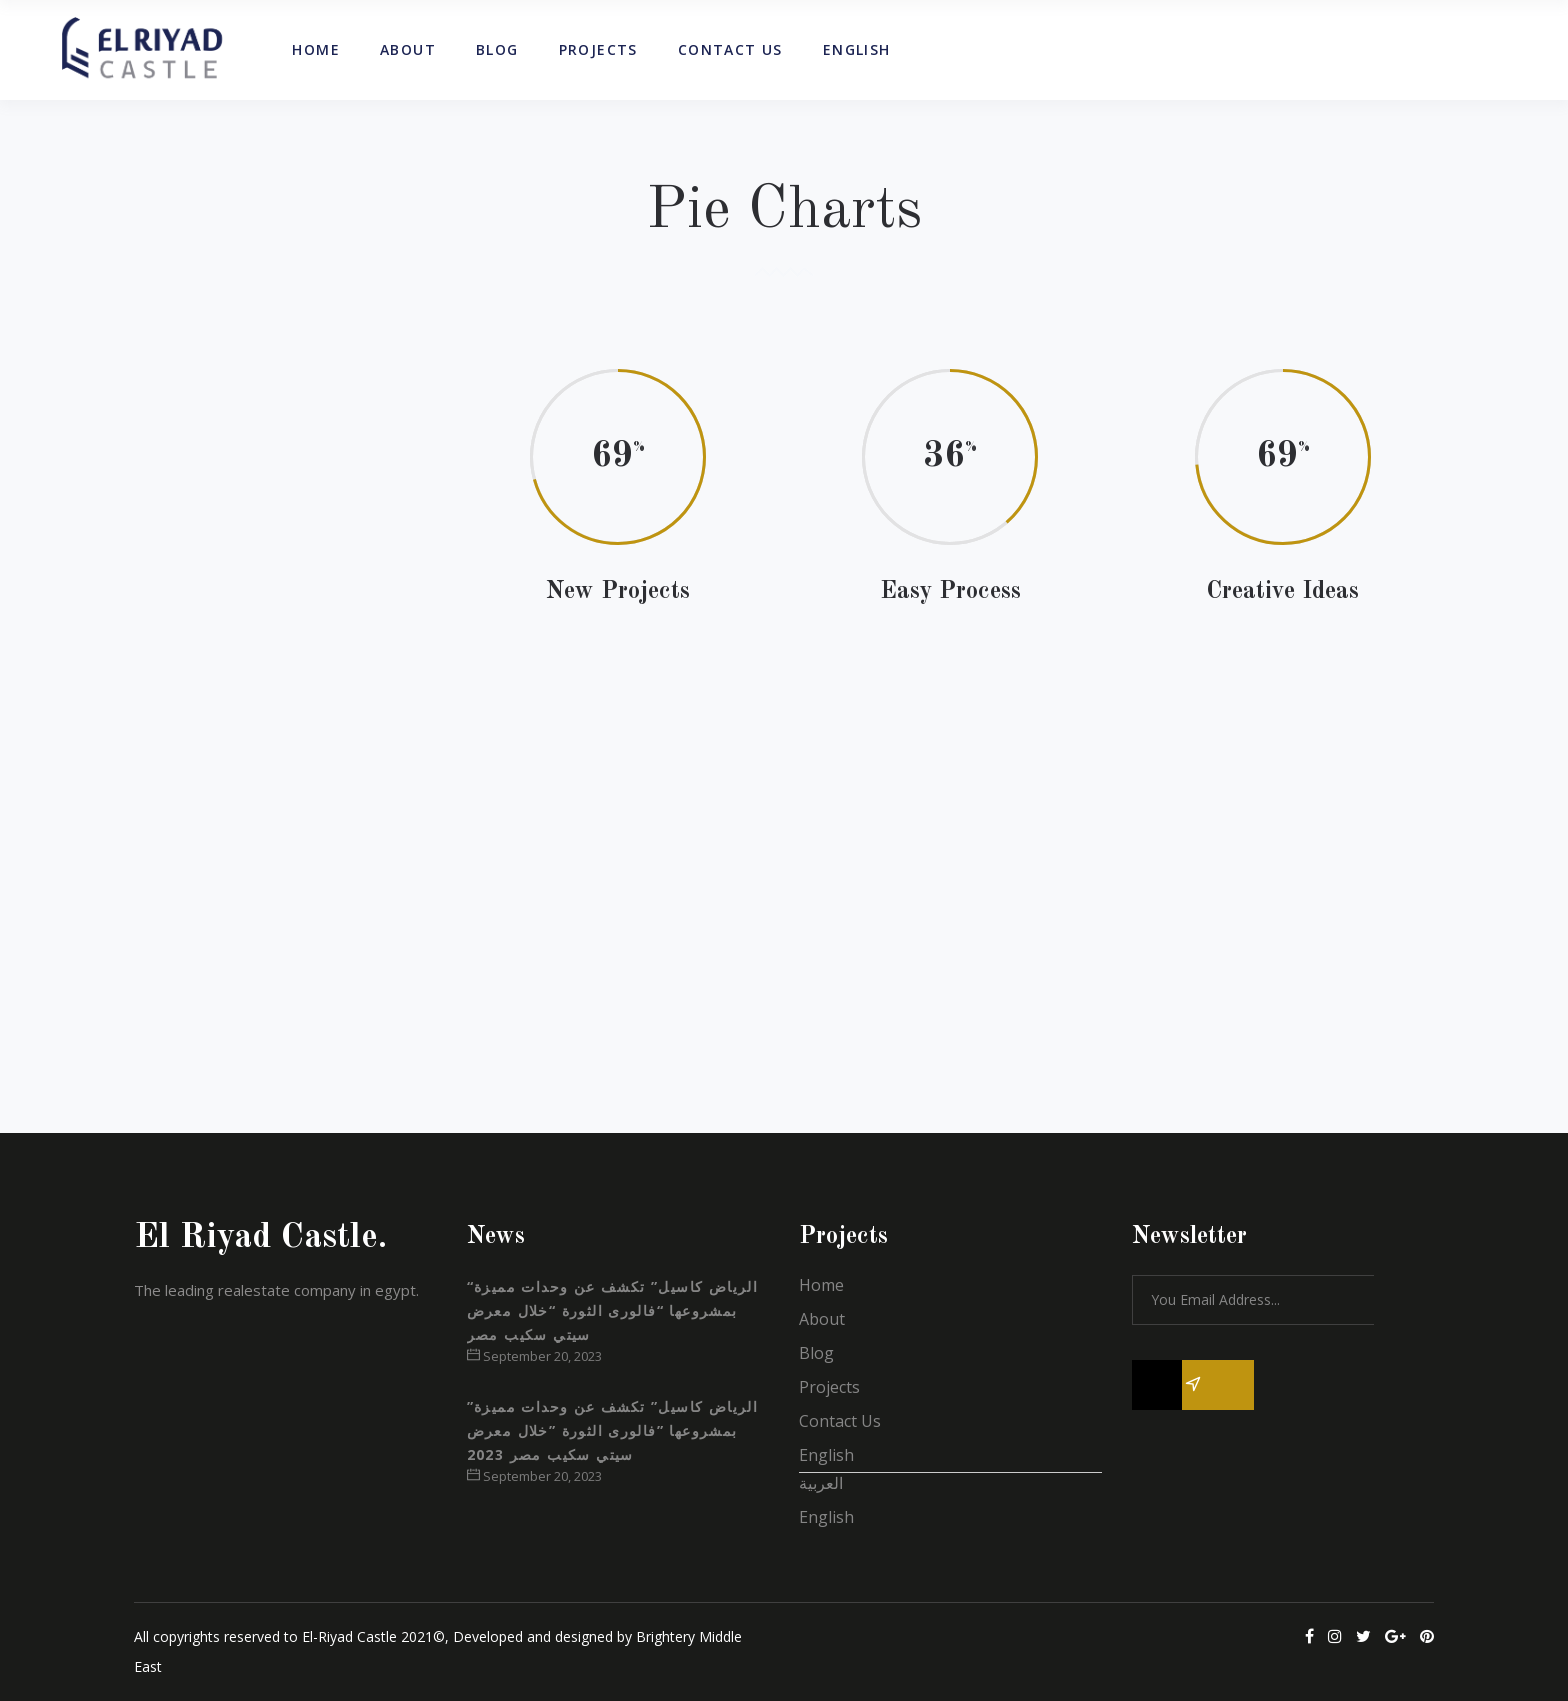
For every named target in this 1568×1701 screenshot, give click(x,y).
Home (821, 1285)
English (826, 1455)
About (822, 1319)
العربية (821, 1483)
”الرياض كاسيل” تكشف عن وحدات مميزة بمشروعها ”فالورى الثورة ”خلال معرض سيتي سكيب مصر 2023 (613, 1430)
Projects (829, 1387)
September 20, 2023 (534, 1356)
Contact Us (840, 1421)
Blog (816, 1353)
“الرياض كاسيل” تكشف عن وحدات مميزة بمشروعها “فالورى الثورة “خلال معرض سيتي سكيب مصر (613, 1310)
